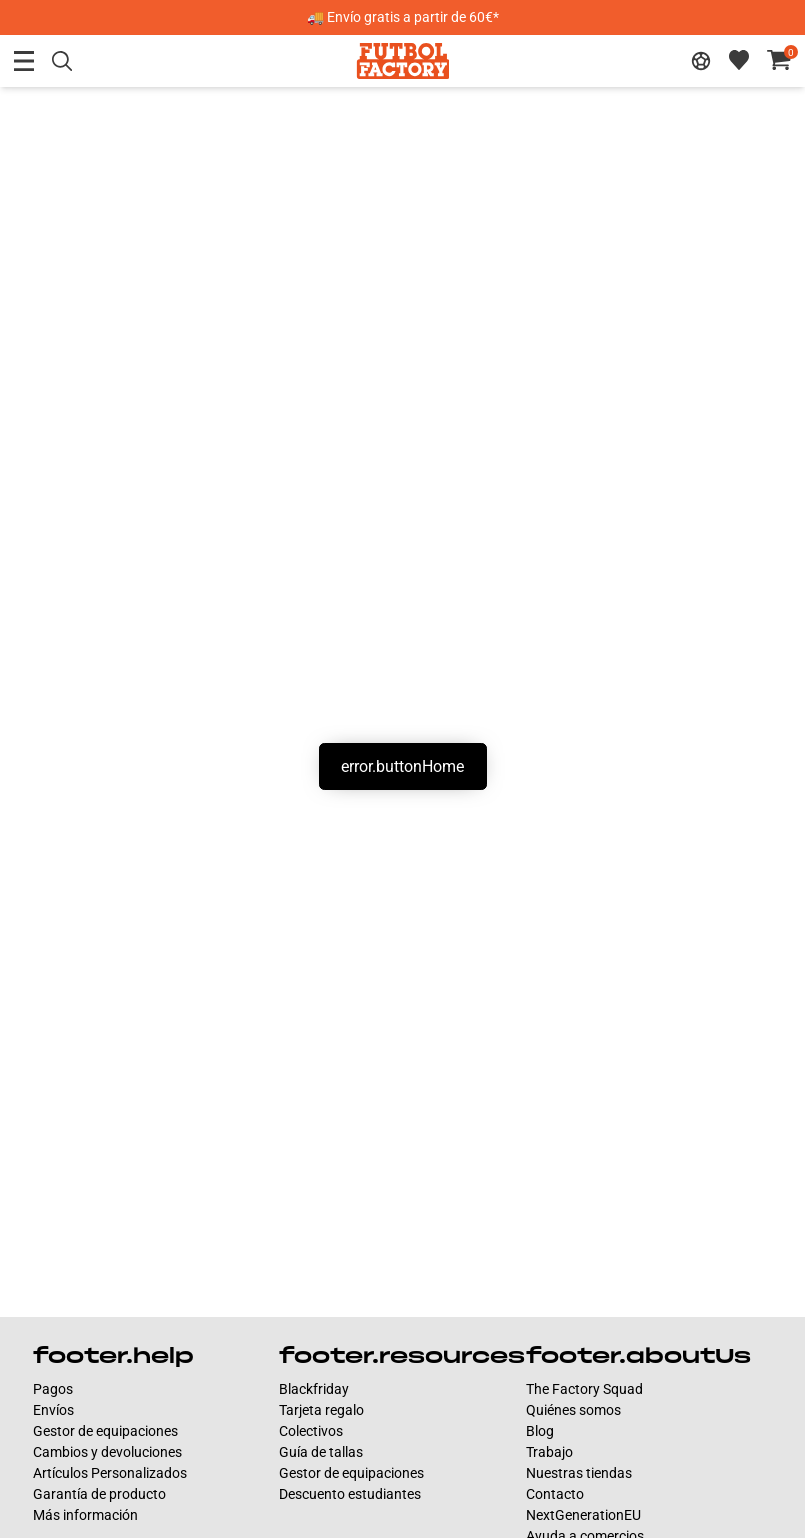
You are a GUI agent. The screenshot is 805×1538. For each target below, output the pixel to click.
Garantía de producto (99, 1494)
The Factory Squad (584, 1389)
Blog (540, 1431)
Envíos (53, 1410)
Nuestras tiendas (579, 1473)
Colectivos (311, 1431)
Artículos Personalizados (110, 1473)
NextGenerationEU (583, 1515)
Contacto (555, 1494)
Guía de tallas (321, 1452)
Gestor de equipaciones (105, 1431)
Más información (85, 1515)
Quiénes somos (573, 1410)
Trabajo (549, 1452)
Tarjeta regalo (321, 1410)
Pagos (53, 1389)
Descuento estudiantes (350, 1494)
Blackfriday (314, 1389)
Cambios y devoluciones (107, 1452)
